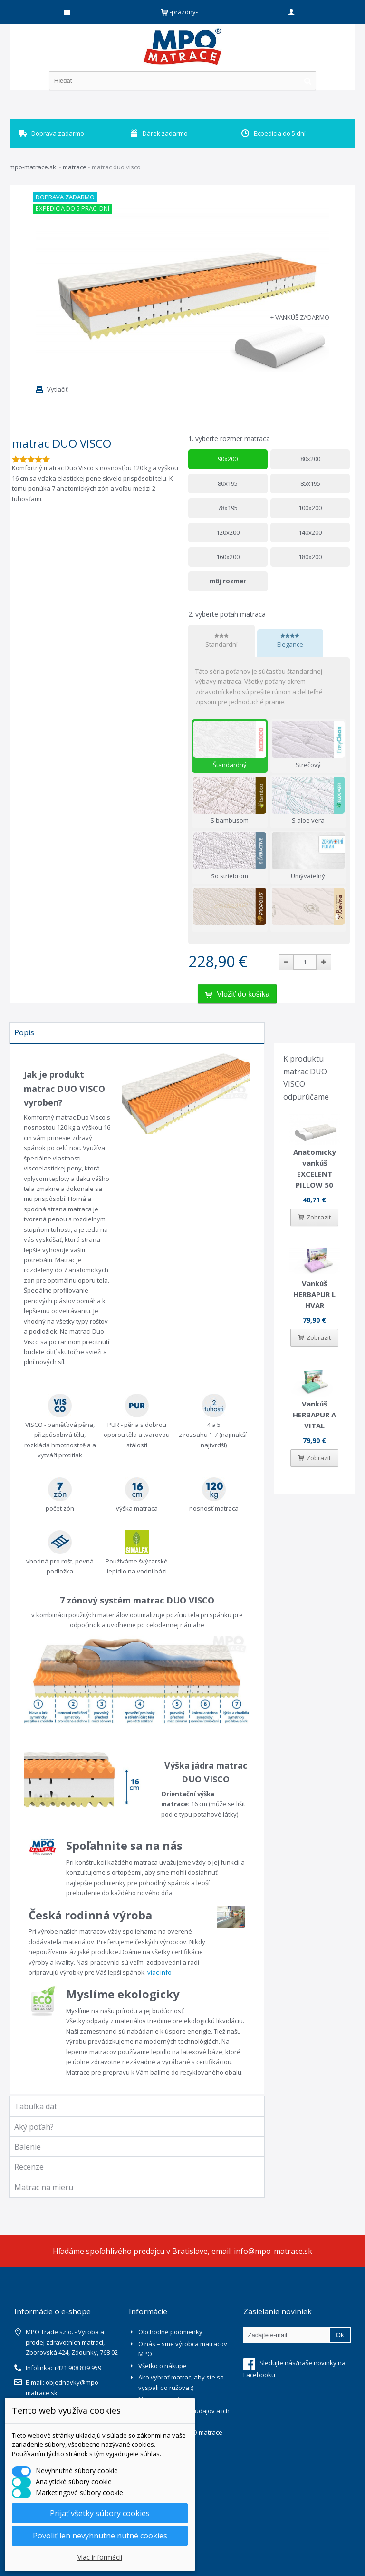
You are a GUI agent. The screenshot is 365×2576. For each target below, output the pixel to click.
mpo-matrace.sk (33, 167)
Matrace (74, 167)
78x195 (228, 507)
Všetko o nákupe (162, 2365)
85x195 (310, 483)
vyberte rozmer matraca (230, 438)
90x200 (228, 458)
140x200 (310, 532)
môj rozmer (228, 581)
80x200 (310, 458)
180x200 (310, 556)
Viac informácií (99, 2557)
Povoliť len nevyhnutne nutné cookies (100, 2535)
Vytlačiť (57, 389)
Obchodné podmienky (170, 2332)
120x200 (228, 532)
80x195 (228, 483)
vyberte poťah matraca (228, 614)
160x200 (228, 556)
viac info (159, 1972)
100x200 (310, 507)
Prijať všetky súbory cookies (100, 2513)
